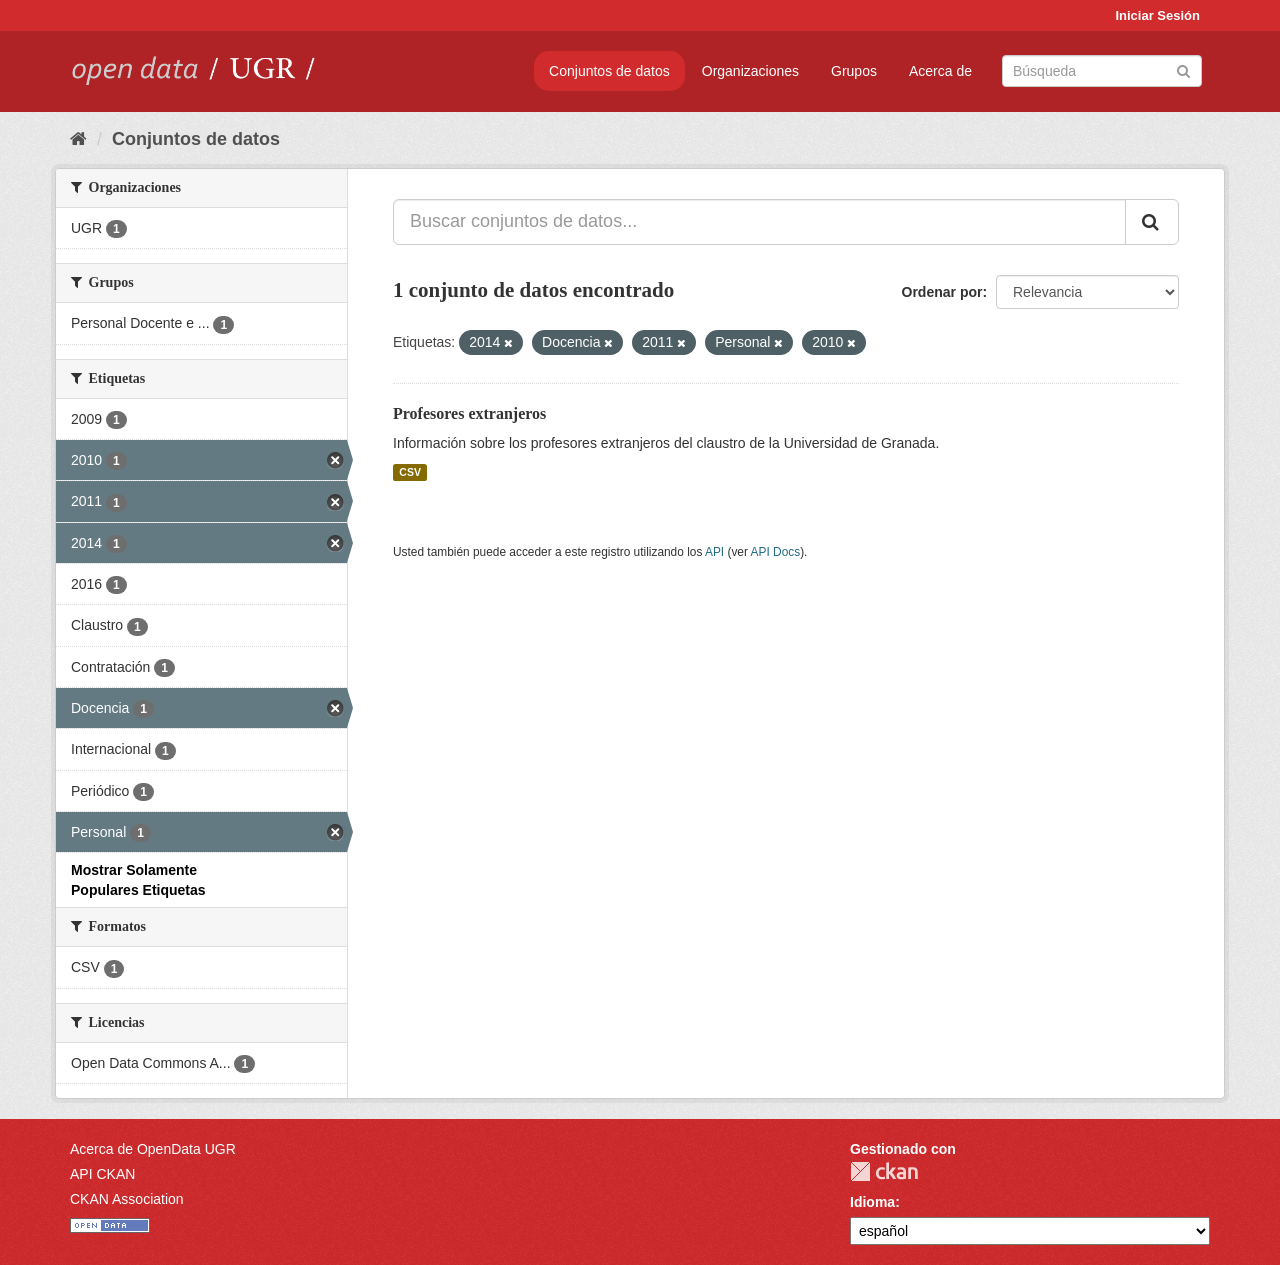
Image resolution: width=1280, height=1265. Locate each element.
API (714, 552)
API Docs (776, 552)
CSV (410, 472)
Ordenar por (942, 292)
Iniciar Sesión (1157, 15)
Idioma (872, 1202)
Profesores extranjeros (469, 413)
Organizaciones (750, 71)
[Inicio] (78, 139)
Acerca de (940, 71)
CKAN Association (127, 1199)
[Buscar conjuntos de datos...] (759, 222)
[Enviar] (1183, 69)
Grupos (854, 71)
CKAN (884, 1171)
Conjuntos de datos (609, 71)
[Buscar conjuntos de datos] (1102, 71)
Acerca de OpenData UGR (153, 1149)
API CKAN (102, 1174)
